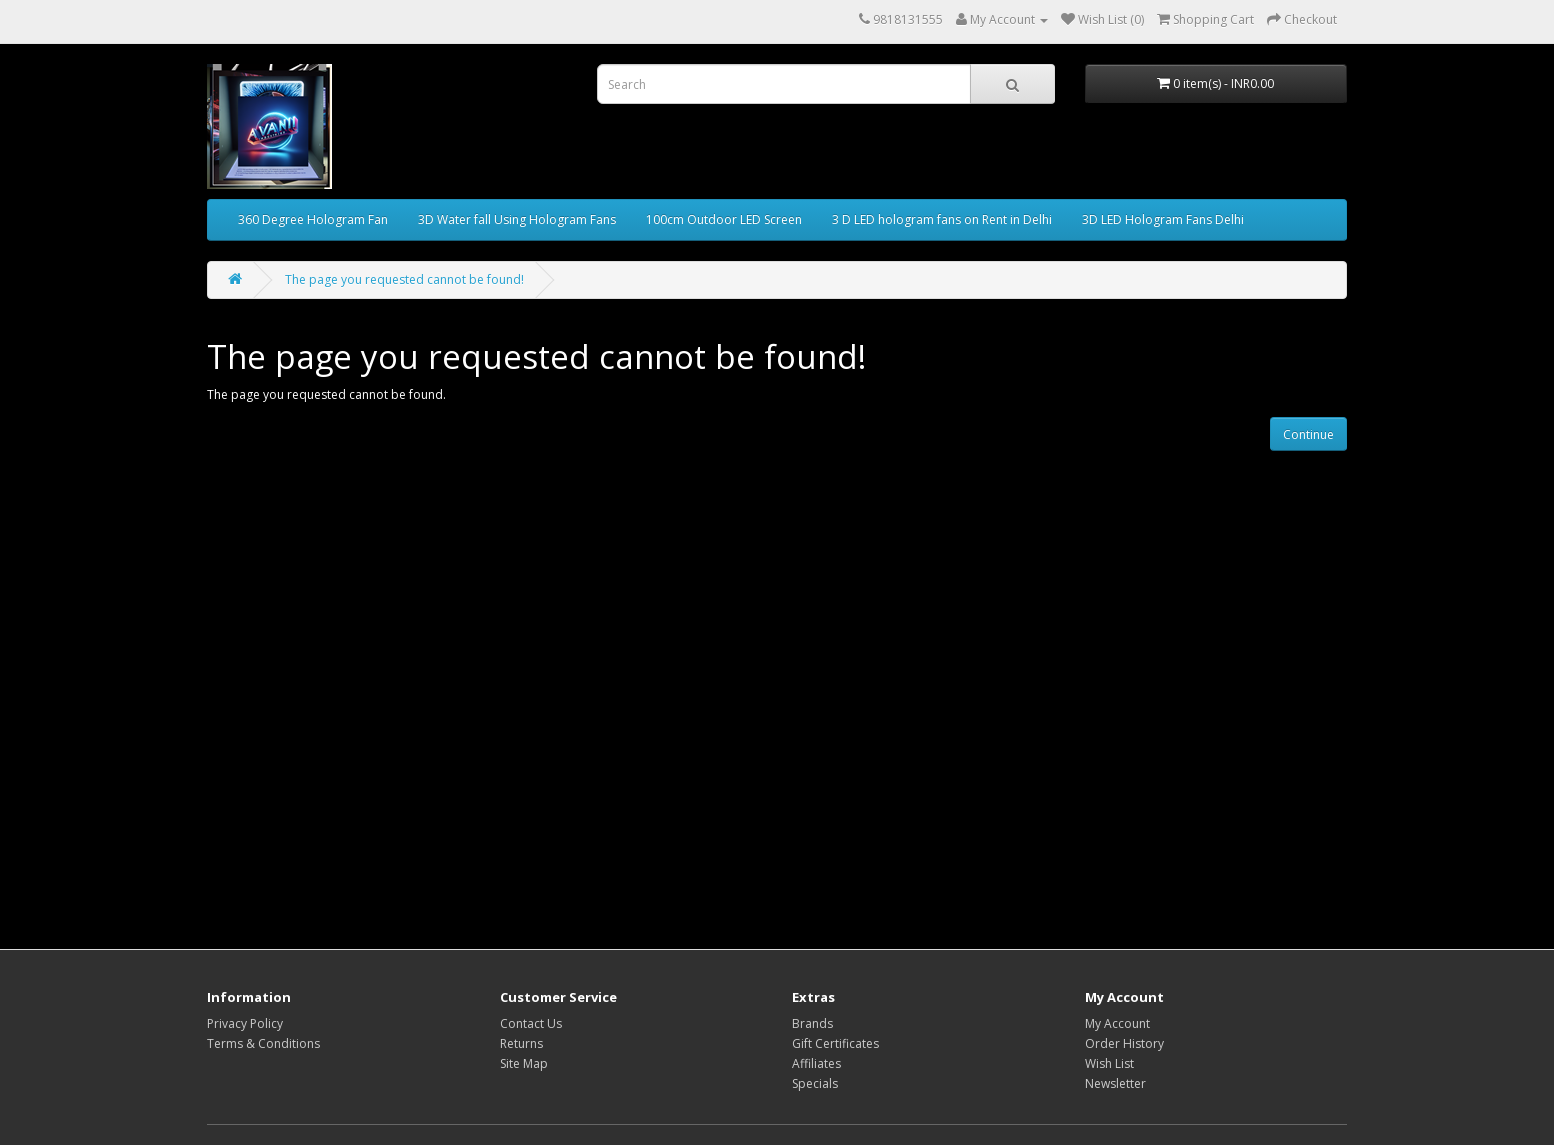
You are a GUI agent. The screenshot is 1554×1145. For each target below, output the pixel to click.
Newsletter (1115, 1083)
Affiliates (816, 1063)
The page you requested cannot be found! (404, 279)
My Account (1117, 1023)
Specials (815, 1083)
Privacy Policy (245, 1023)
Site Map (524, 1063)
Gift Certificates (835, 1043)
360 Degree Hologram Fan (313, 219)
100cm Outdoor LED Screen (724, 219)
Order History (1124, 1043)
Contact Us (531, 1023)
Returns (521, 1043)
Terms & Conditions (263, 1043)
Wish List (1109, 1063)
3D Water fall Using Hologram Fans (517, 219)
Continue (1308, 434)
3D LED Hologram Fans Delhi (1163, 219)
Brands (812, 1023)
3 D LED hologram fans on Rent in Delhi (942, 219)
